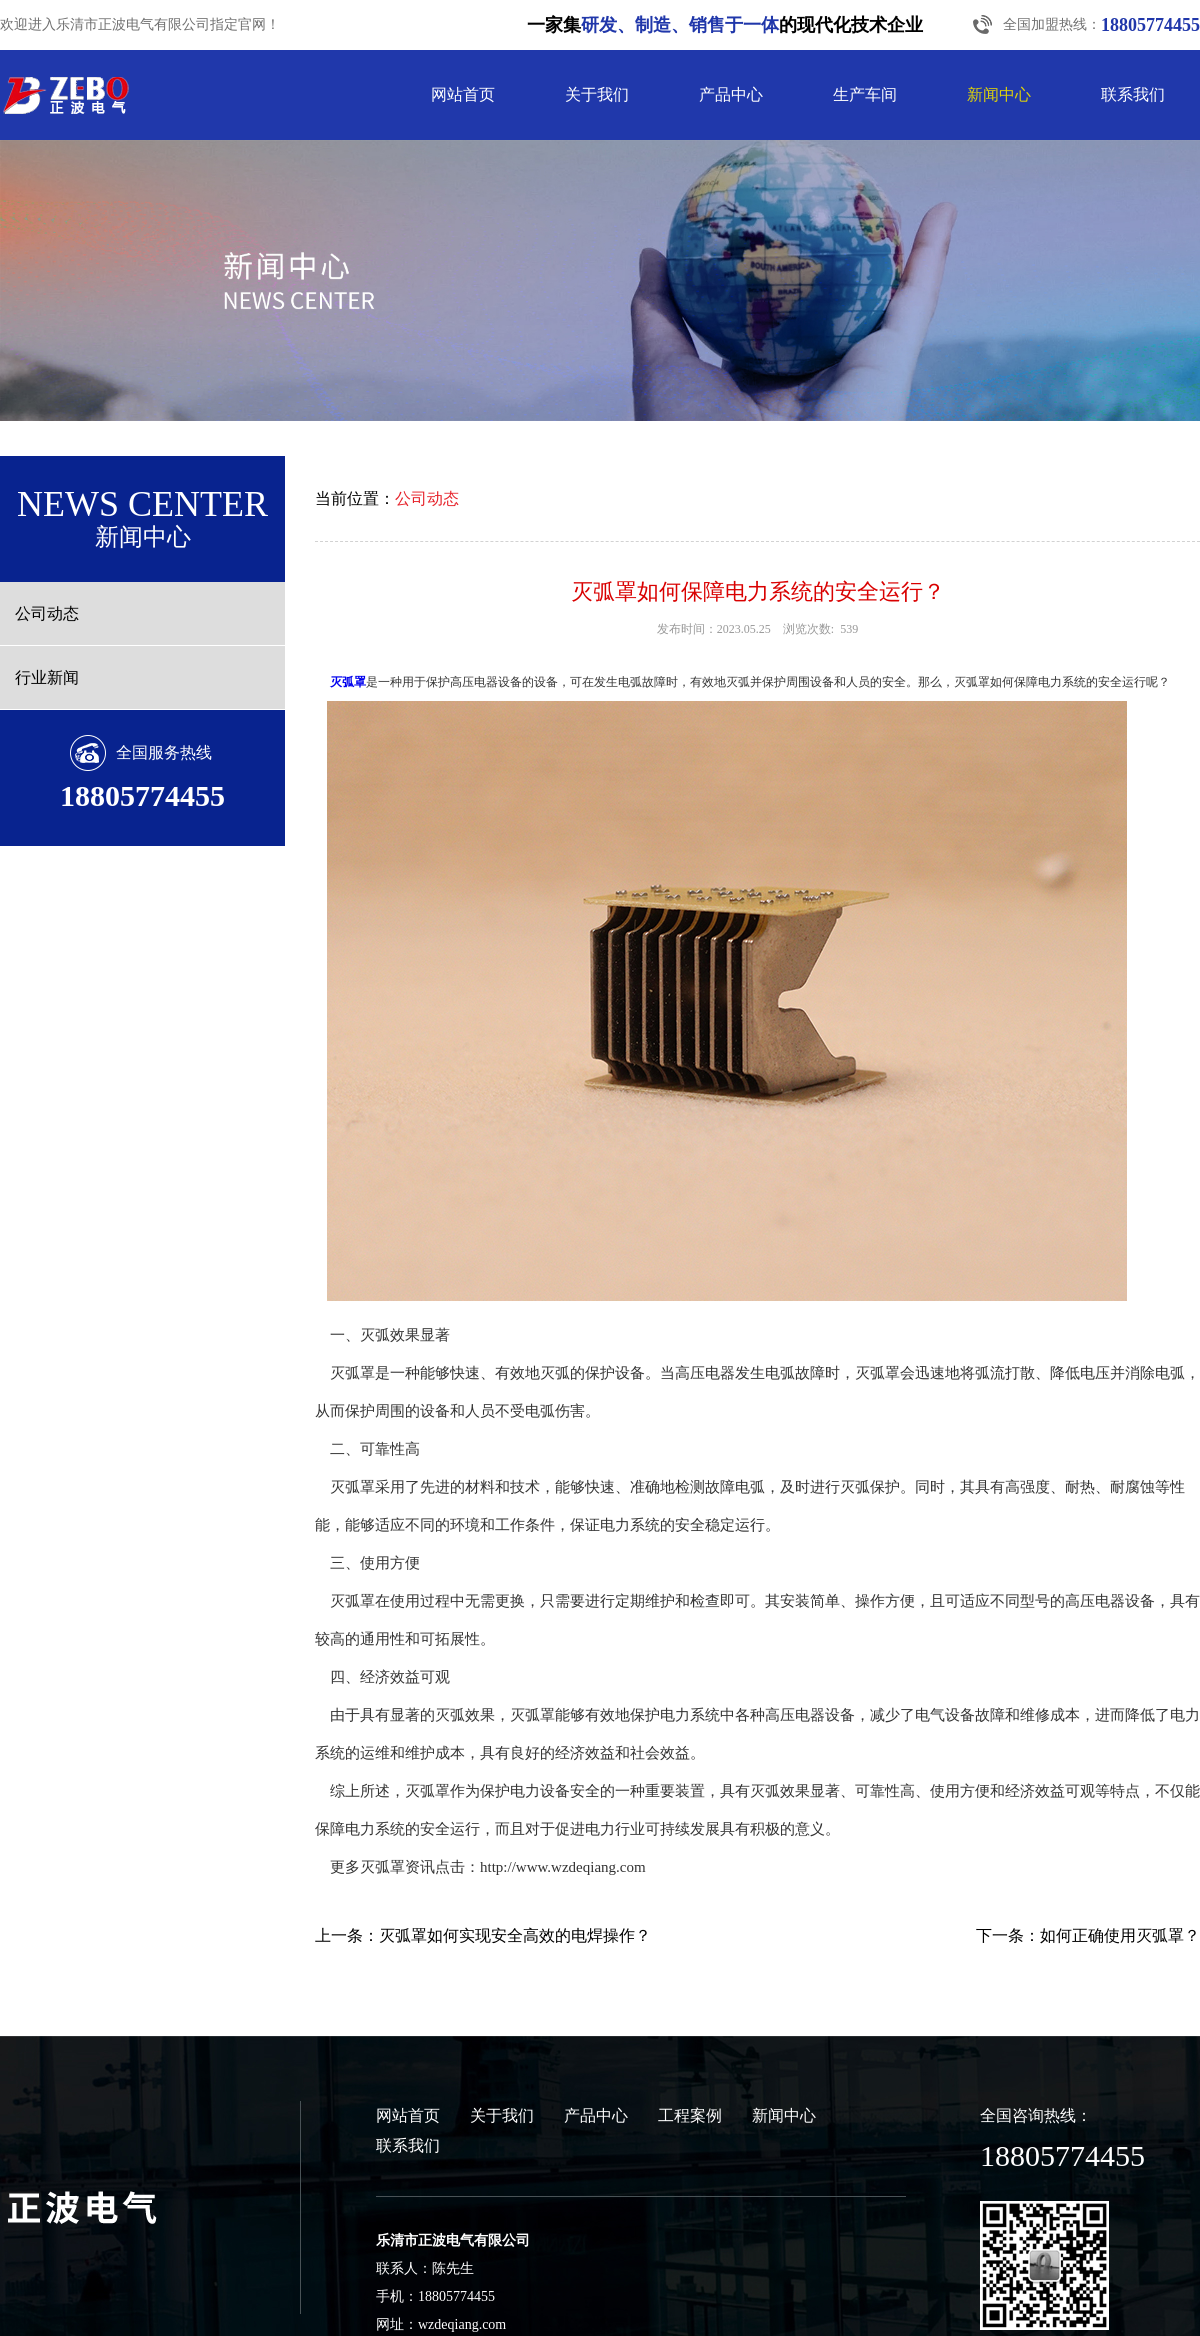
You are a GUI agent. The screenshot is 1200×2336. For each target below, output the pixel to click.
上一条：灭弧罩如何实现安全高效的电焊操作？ (483, 1935)
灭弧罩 (348, 682)
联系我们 (1133, 94)
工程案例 (690, 2115)
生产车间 (865, 94)
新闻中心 (999, 94)
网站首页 (463, 94)
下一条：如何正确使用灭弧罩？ (1088, 1935)
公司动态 (47, 613)
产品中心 (731, 94)
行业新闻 (47, 677)
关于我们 (597, 94)
